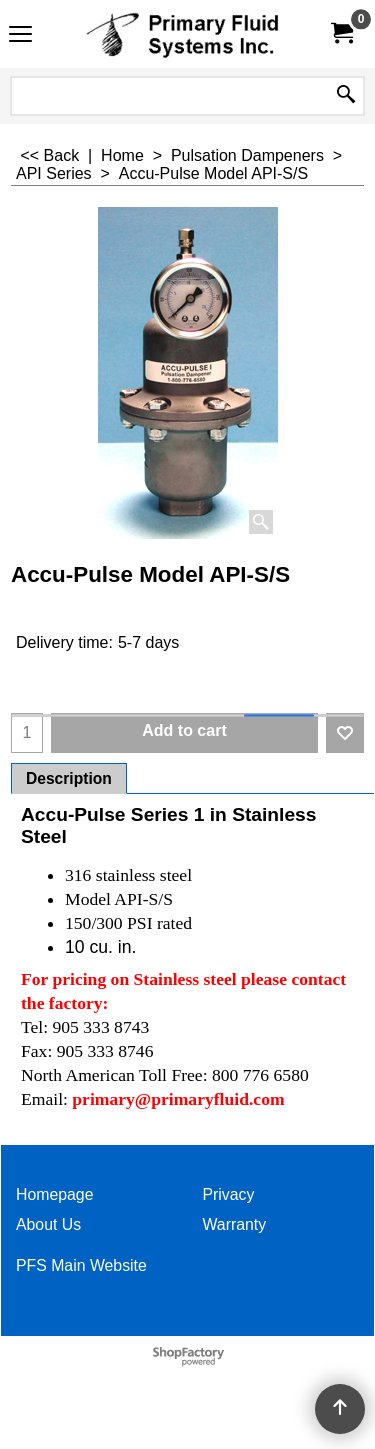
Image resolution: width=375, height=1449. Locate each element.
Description (69, 778)
